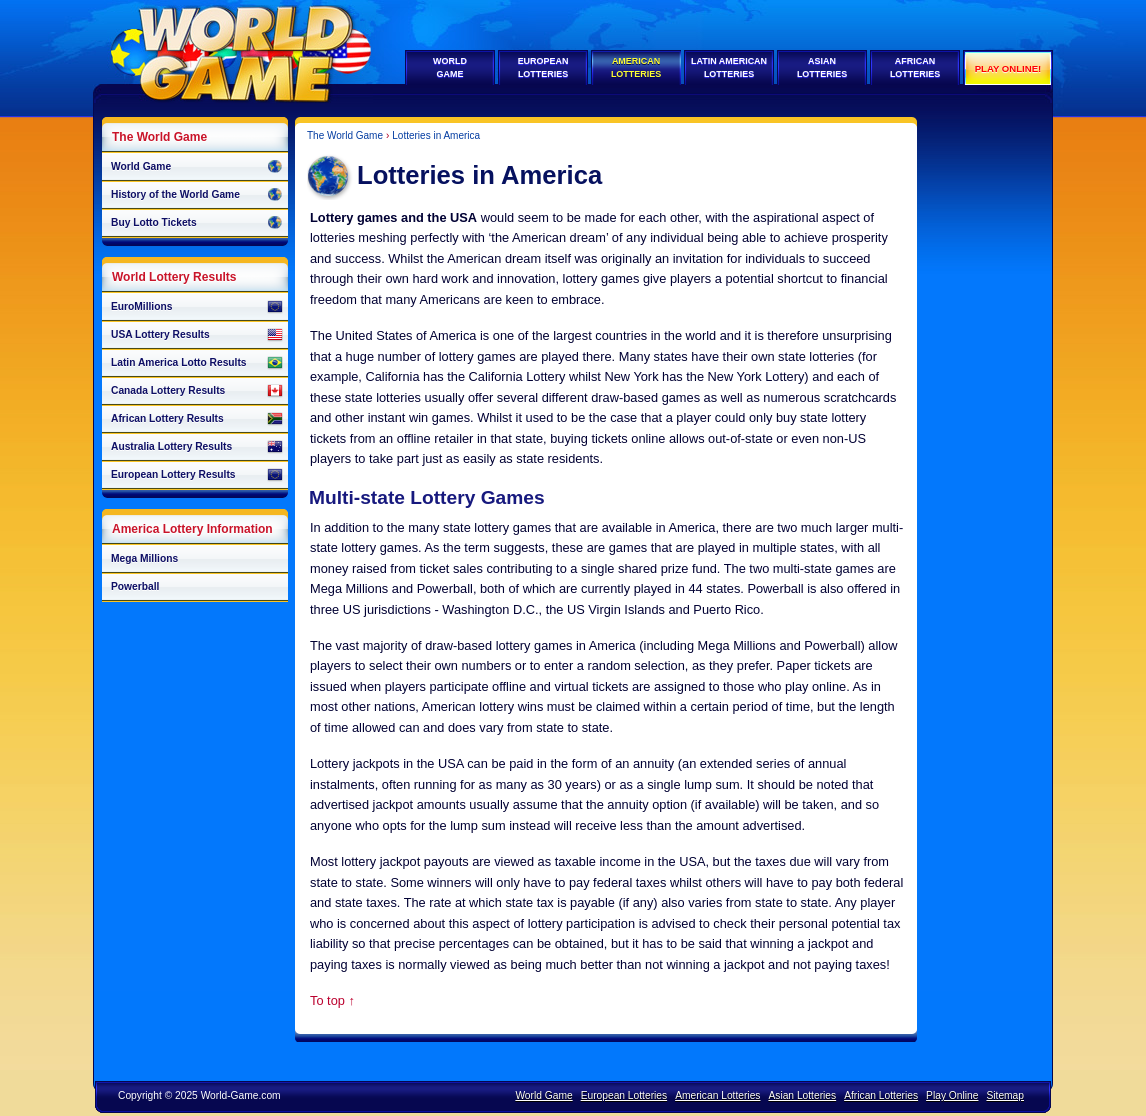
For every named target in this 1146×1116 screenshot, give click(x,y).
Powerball (135, 586)
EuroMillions (197, 307)
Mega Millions (144, 558)
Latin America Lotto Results (197, 363)
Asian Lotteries (802, 1095)
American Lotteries (717, 1095)
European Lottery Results (197, 475)
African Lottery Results (197, 419)
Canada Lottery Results (197, 391)
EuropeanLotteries (543, 67)
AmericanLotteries (636, 67)
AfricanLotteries (915, 67)
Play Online (952, 1095)
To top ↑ (332, 1000)
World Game (197, 167)
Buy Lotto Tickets (197, 223)
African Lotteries (881, 1095)
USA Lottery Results (197, 335)
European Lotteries (624, 1095)
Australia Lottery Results (197, 447)
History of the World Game (197, 195)
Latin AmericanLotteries (729, 67)
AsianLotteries (822, 67)
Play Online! (1008, 68)
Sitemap (1005, 1095)
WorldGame (450, 67)
